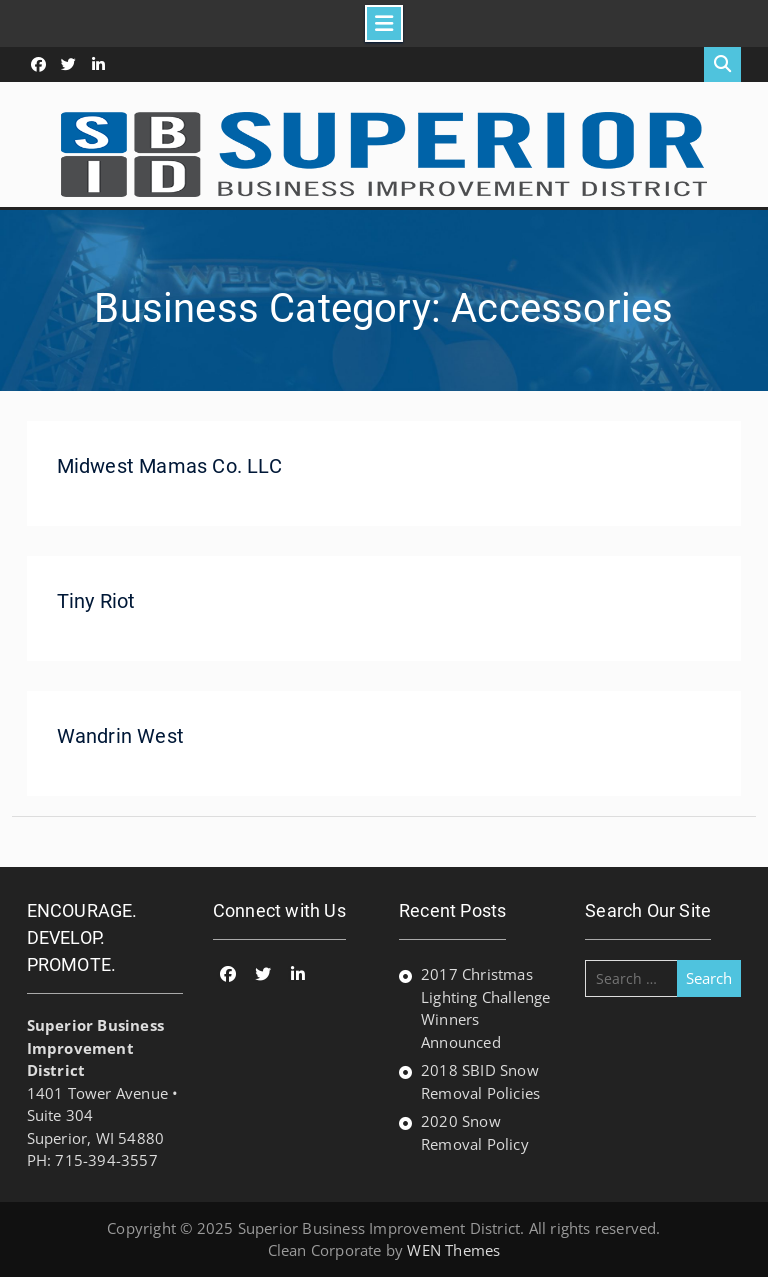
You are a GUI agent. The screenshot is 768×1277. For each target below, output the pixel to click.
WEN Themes (453, 1250)
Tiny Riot (96, 601)
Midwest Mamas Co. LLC (169, 466)
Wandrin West (120, 736)
